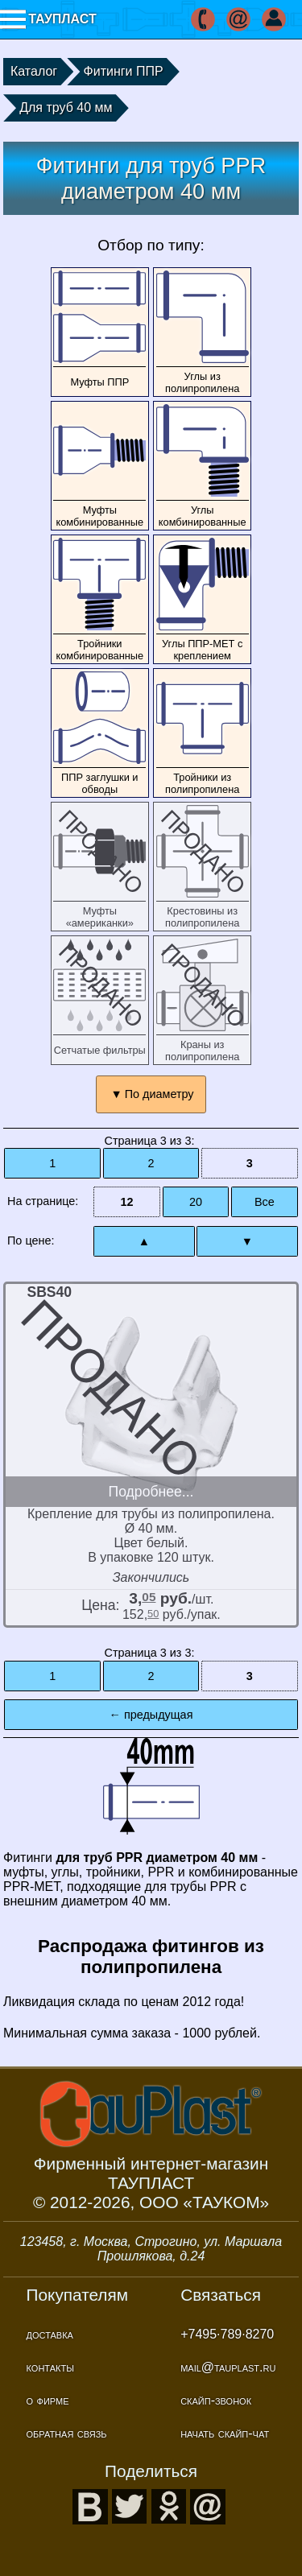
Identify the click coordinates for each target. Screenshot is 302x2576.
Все (264, 1201)
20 (195, 1201)
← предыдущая (151, 1714)
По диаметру (159, 1094)
